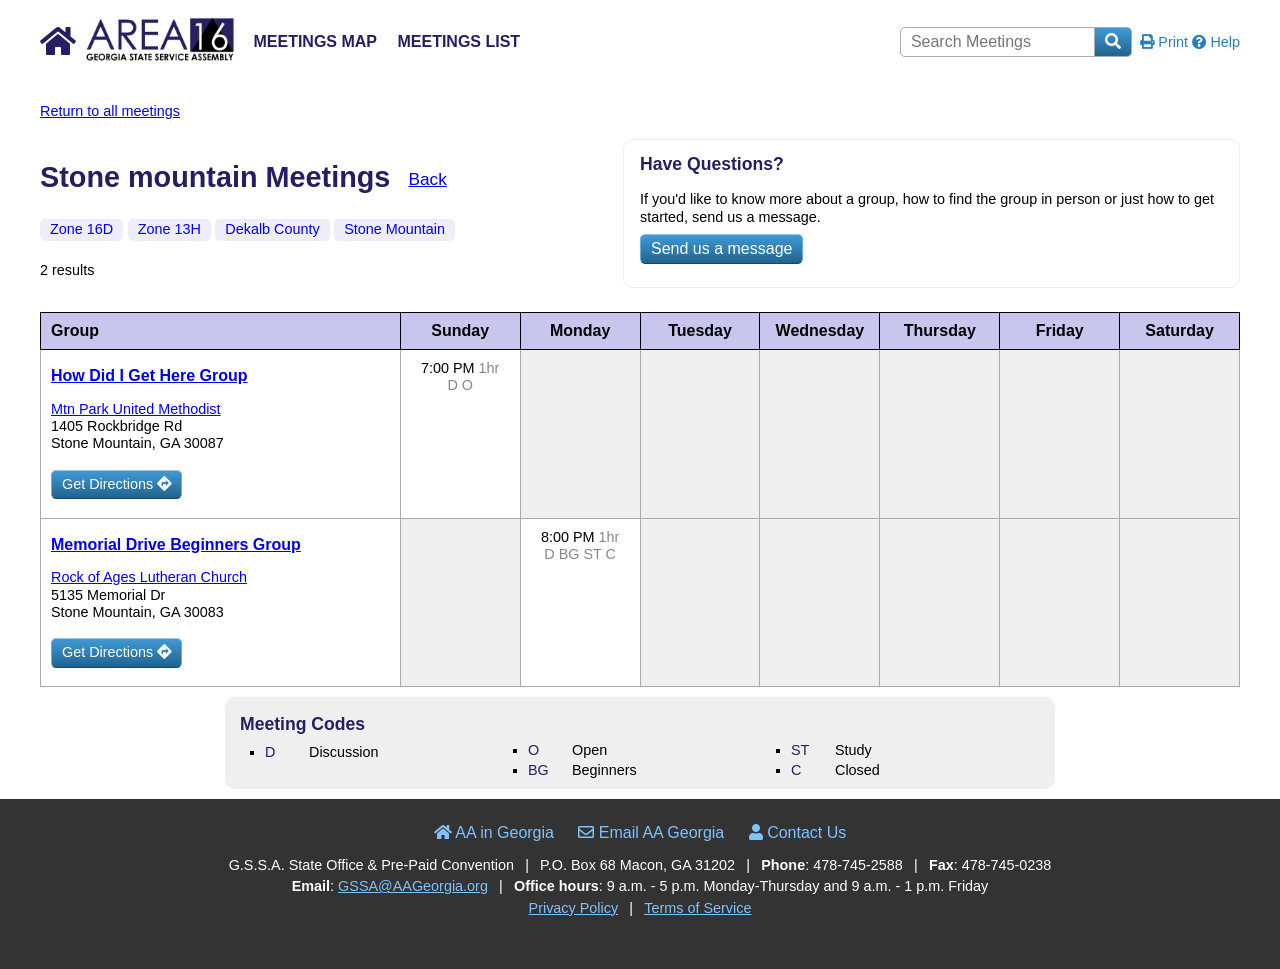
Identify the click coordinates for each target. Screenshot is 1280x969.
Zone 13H (169, 229)
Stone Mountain (394, 229)
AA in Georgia (494, 832)
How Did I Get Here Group (149, 375)
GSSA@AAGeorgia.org (413, 886)
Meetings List (458, 41)
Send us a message (721, 248)
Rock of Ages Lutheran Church (149, 577)
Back (427, 179)
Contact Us (798, 832)
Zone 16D (81, 229)
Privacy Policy (574, 908)
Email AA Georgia (651, 832)
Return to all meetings (110, 111)
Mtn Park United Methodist (136, 409)
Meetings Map (315, 41)
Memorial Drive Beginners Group (176, 544)
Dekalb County (272, 229)
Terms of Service (697, 908)
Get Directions (116, 484)
